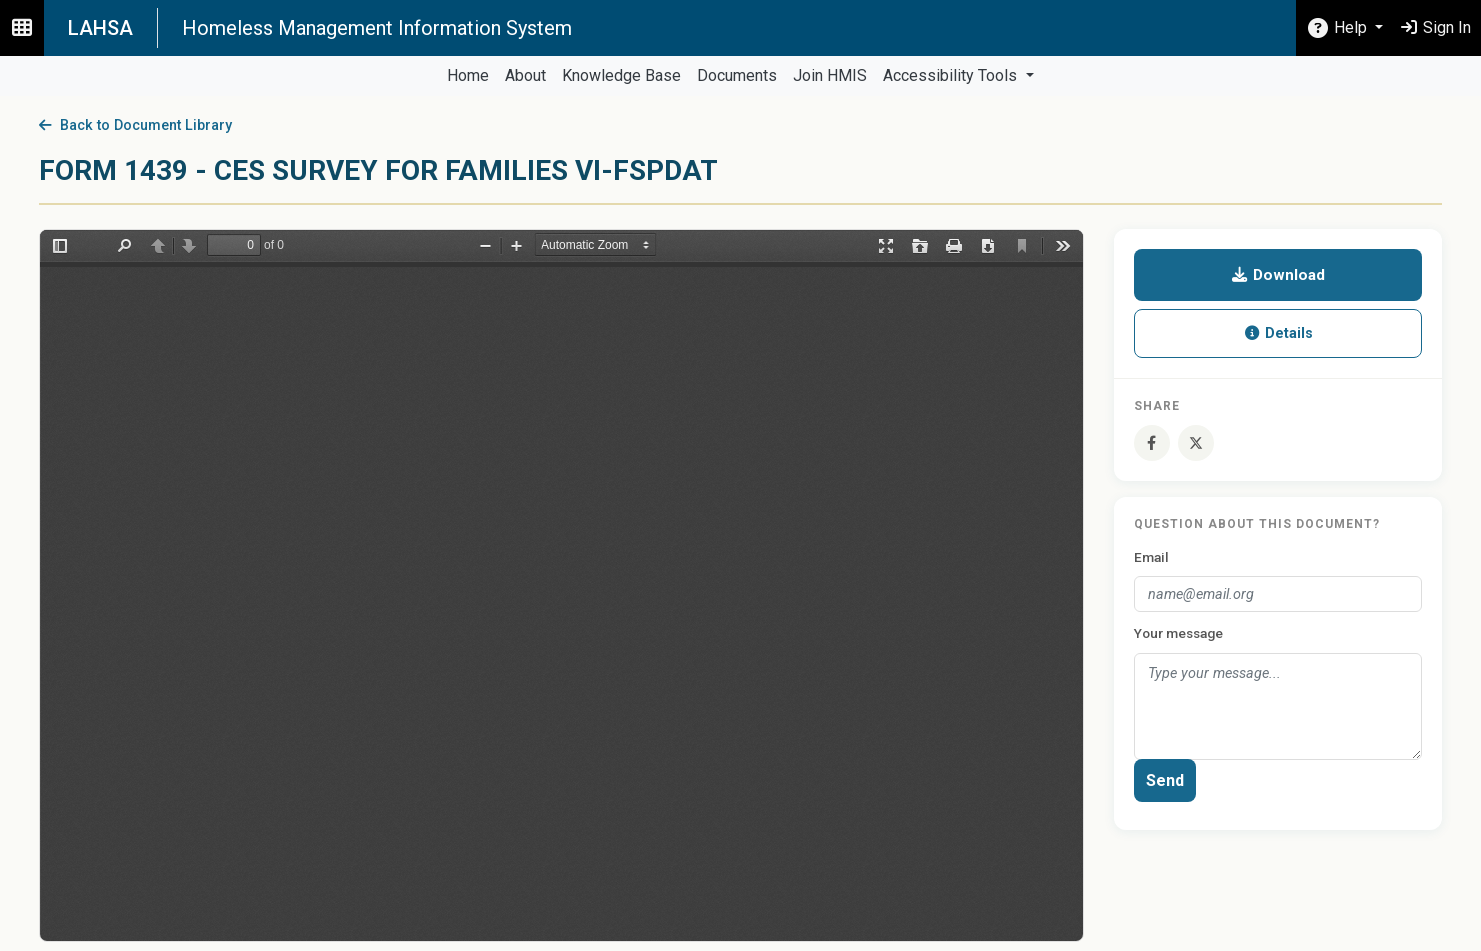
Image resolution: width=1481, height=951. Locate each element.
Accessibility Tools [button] (952, 75)
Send (1165, 780)
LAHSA (100, 28)
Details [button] (1278, 333)
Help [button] (1338, 27)
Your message (1178, 633)
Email (1151, 557)
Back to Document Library (135, 125)
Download (1277, 275)
